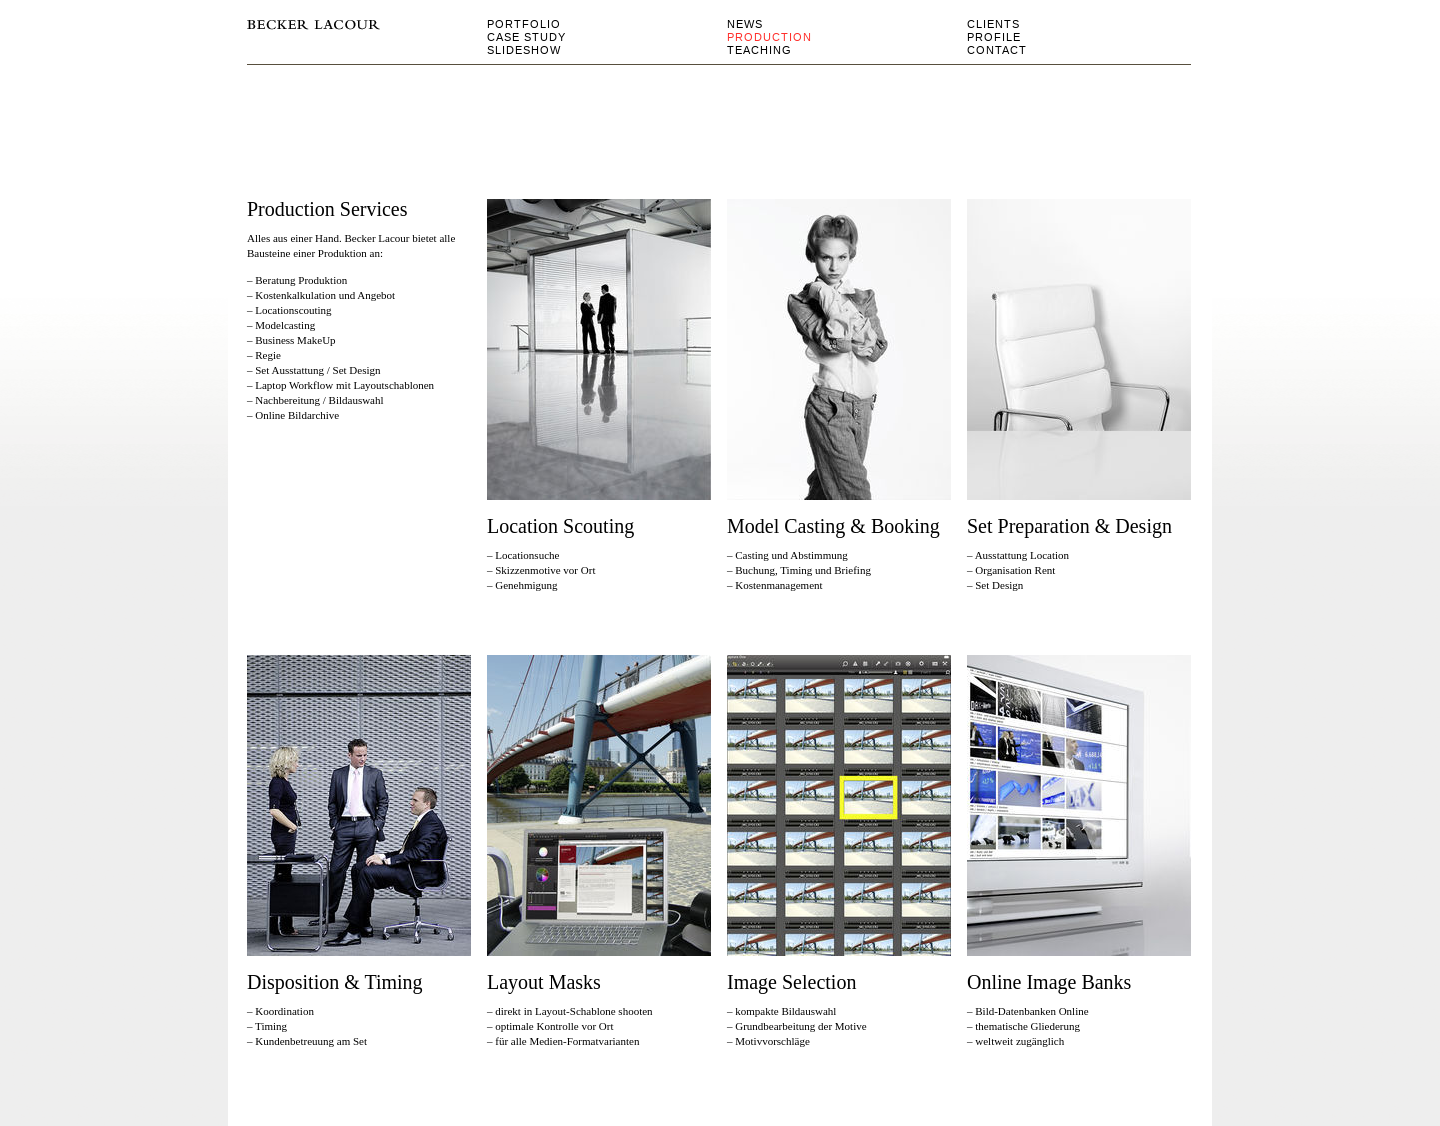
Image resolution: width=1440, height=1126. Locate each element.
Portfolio (524, 24)
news (745, 24)
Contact (997, 50)
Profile (994, 37)
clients (993, 24)
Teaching (759, 50)
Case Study (526, 37)
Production (769, 37)
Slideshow (524, 50)
